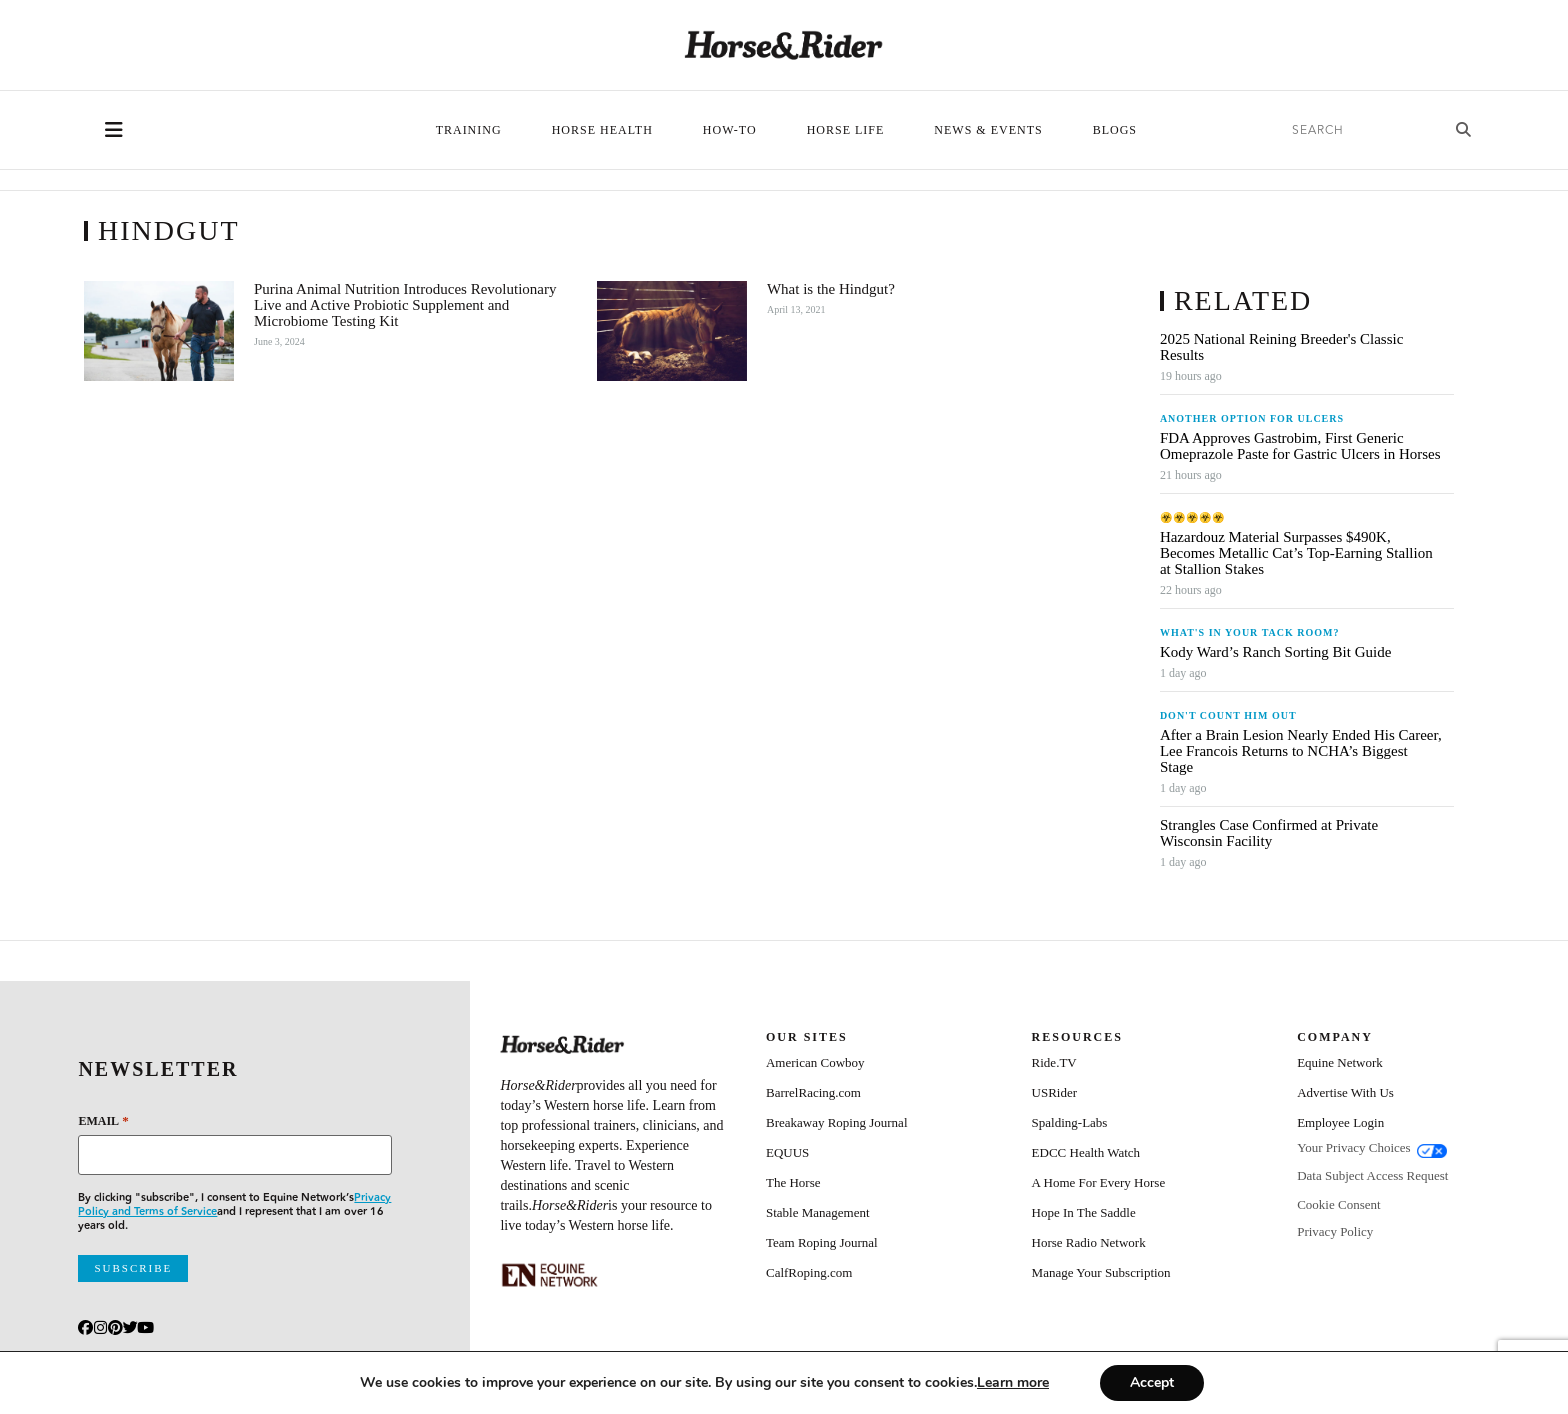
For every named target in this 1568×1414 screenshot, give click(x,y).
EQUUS (787, 1152)
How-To (730, 130)
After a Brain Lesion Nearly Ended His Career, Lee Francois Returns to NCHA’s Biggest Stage (1301, 751)
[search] (1359, 130)
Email (103, 1120)
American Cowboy (815, 1062)
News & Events (988, 130)
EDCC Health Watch (1086, 1152)
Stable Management (818, 1212)
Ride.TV (1054, 1062)
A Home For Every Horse (1099, 1182)
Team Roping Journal (822, 1242)
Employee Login (1340, 1122)
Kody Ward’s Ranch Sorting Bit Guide (1277, 652)
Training (469, 130)
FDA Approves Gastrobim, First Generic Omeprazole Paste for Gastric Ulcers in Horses (1300, 446)
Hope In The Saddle (1084, 1212)
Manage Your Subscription (1101, 1272)
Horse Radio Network (1089, 1242)
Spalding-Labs (1070, 1122)
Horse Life (846, 130)
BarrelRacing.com (813, 1092)
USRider (1055, 1092)
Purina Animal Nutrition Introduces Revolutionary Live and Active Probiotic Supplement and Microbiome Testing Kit (405, 305)
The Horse (793, 1182)
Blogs (1115, 130)
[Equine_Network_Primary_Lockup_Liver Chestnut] (550, 1275)
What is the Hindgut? (831, 289)
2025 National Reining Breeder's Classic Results (1282, 347)
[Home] (784, 45)
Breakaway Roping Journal (837, 1122)
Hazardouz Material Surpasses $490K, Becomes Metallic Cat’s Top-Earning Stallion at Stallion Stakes (1296, 553)
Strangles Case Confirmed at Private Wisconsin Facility (1269, 833)
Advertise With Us (1345, 1092)
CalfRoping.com (809, 1272)
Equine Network (1340, 1062)
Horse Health (602, 130)
